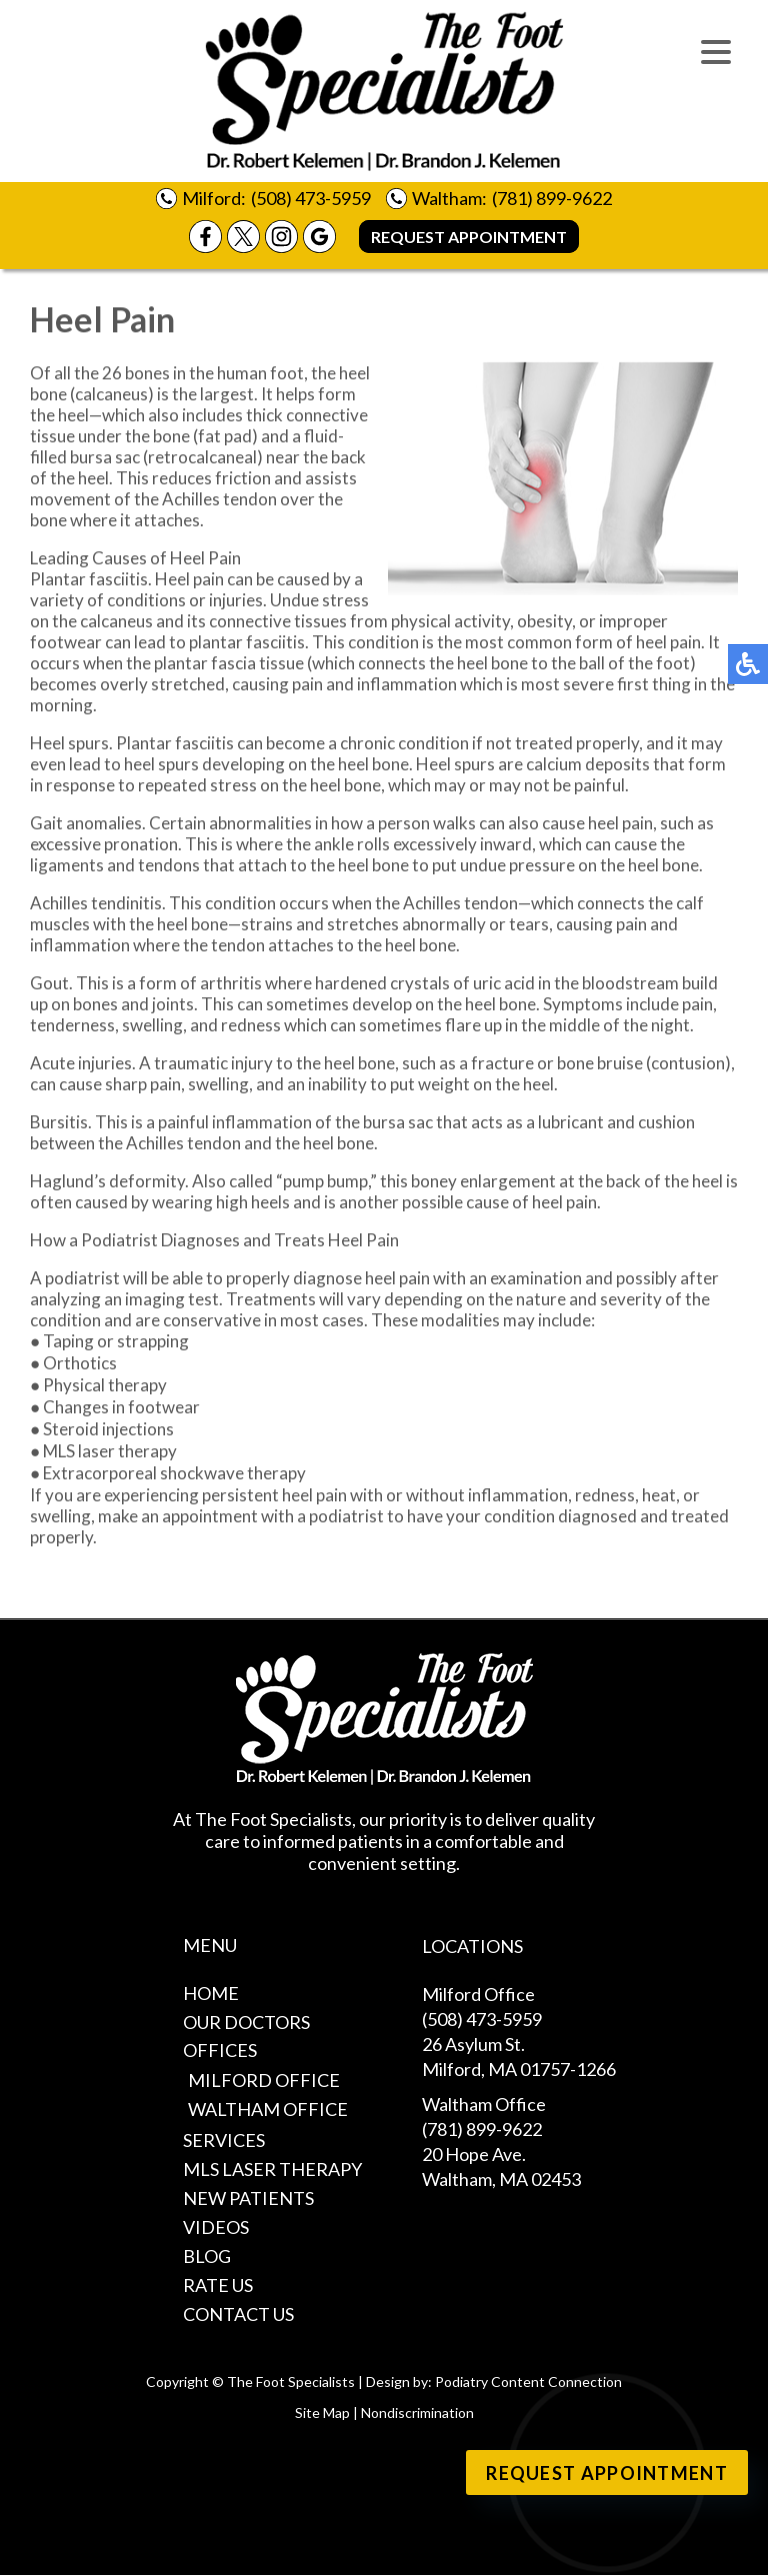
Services (224, 2140)
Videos (216, 2227)
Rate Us (218, 2285)
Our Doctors (246, 2022)
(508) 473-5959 (311, 198)
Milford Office (264, 2080)
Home (211, 1993)
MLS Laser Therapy (272, 2169)
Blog (207, 2256)
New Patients (248, 2198)
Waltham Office (268, 2109)
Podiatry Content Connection (528, 2381)
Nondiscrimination (417, 2412)
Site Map (322, 2412)
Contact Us (238, 2314)
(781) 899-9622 (552, 198)
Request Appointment (469, 236)
